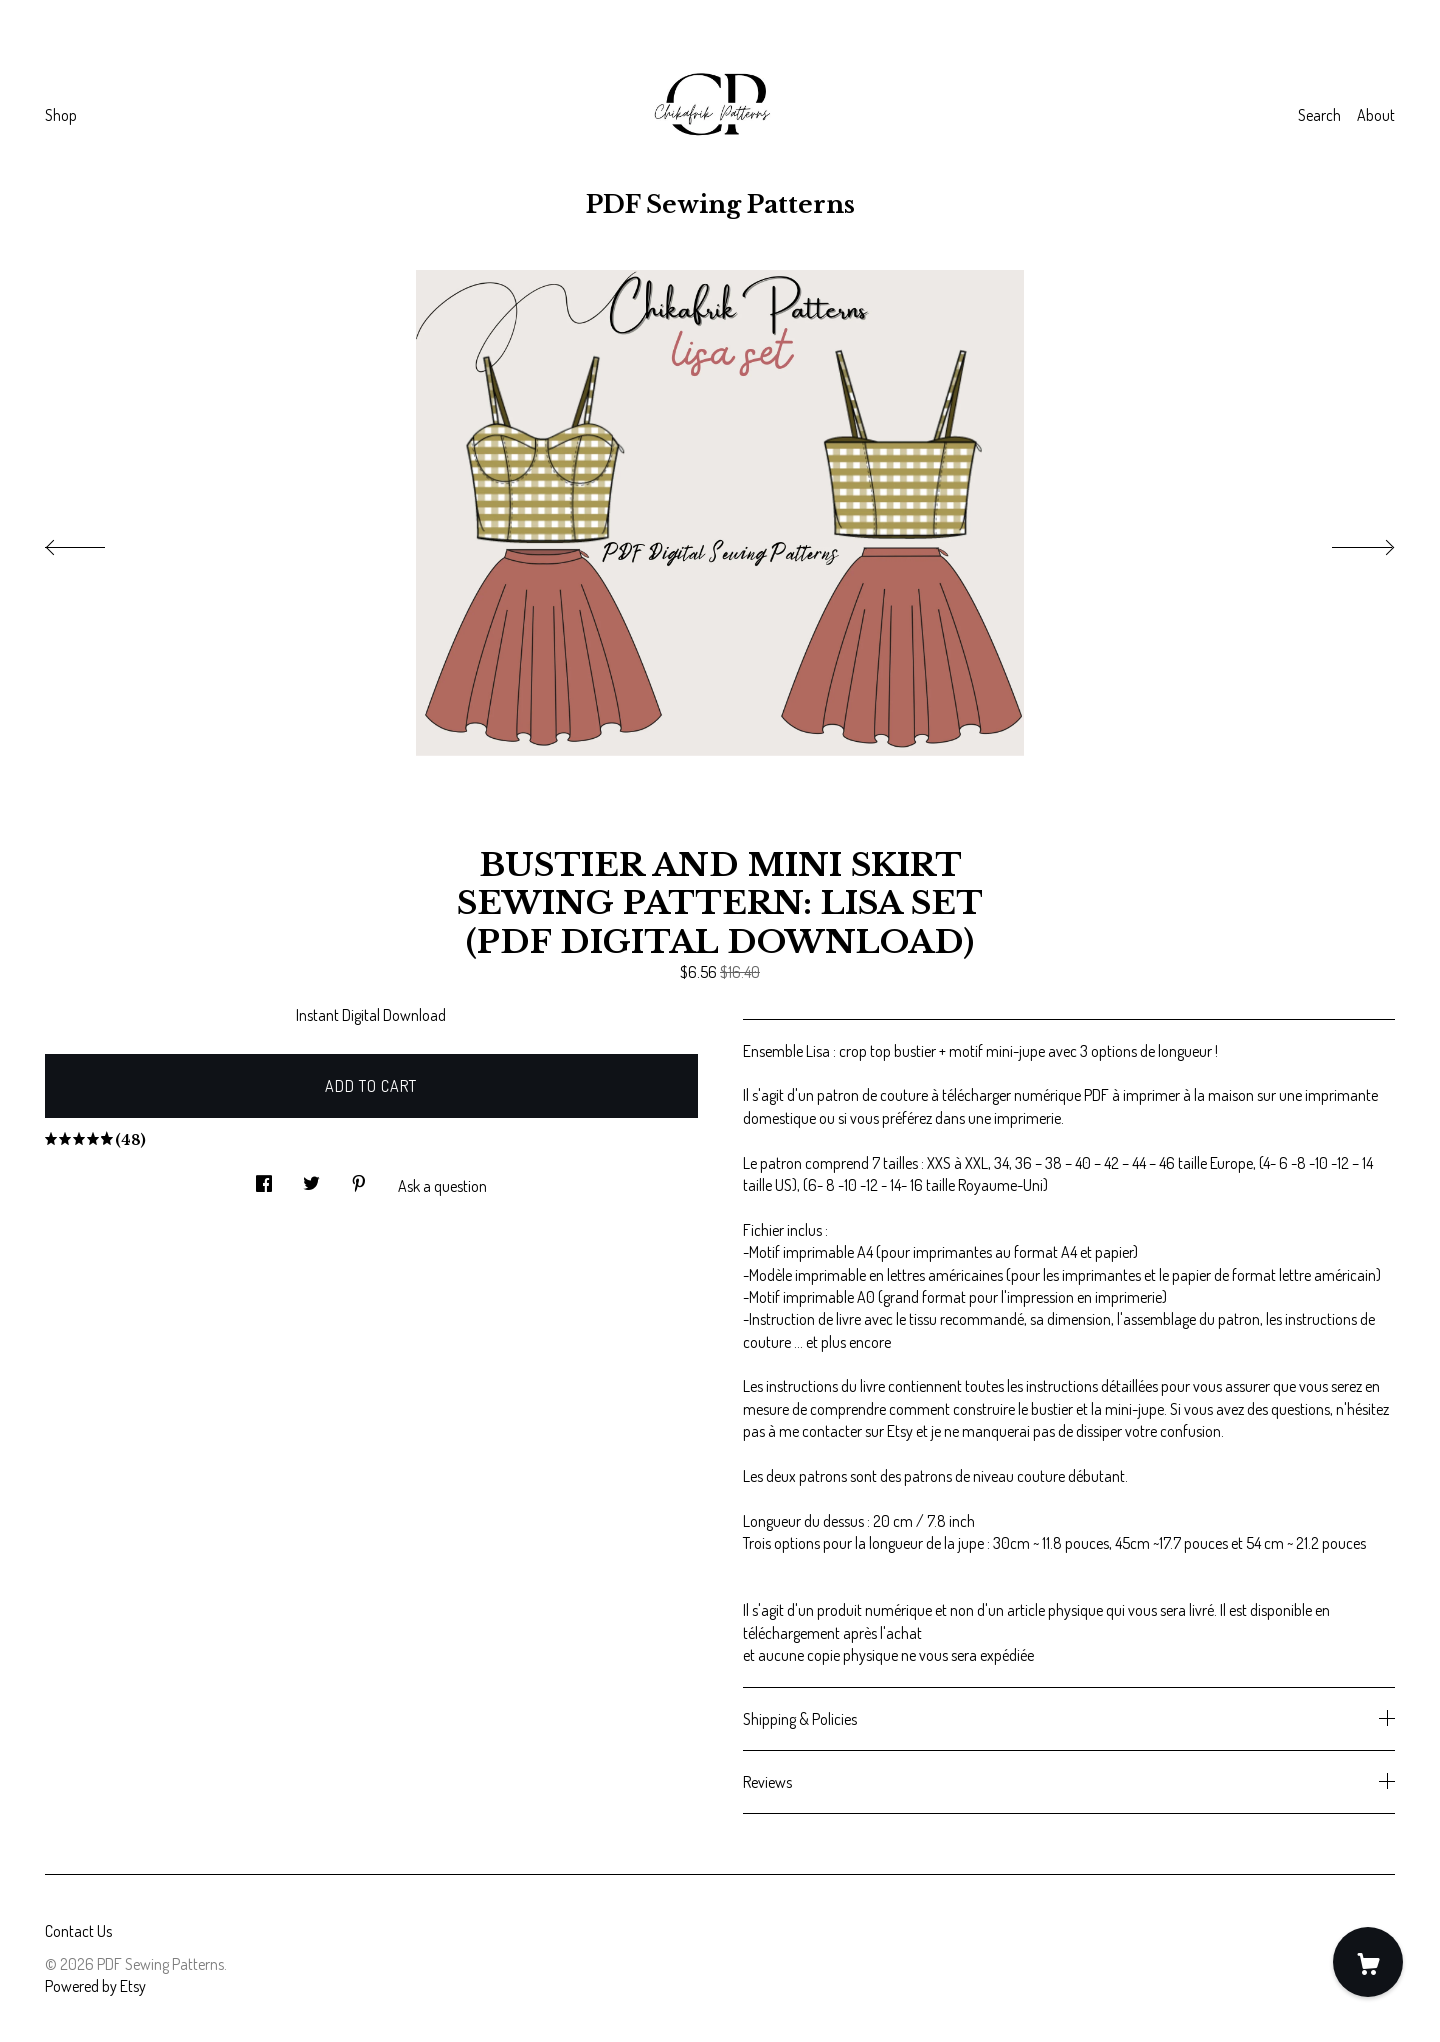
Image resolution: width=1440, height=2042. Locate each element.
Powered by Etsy (95, 1986)
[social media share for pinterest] (359, 1177)
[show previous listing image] (95, 542)
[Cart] (1368, 1962)
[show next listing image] (1345, 542)
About (1376, 115)
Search (1319, 115)
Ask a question (442, 1186)
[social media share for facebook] (264, 1177)
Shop (61, 115)
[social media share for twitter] (311, 1177)
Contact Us (78, 1931)
